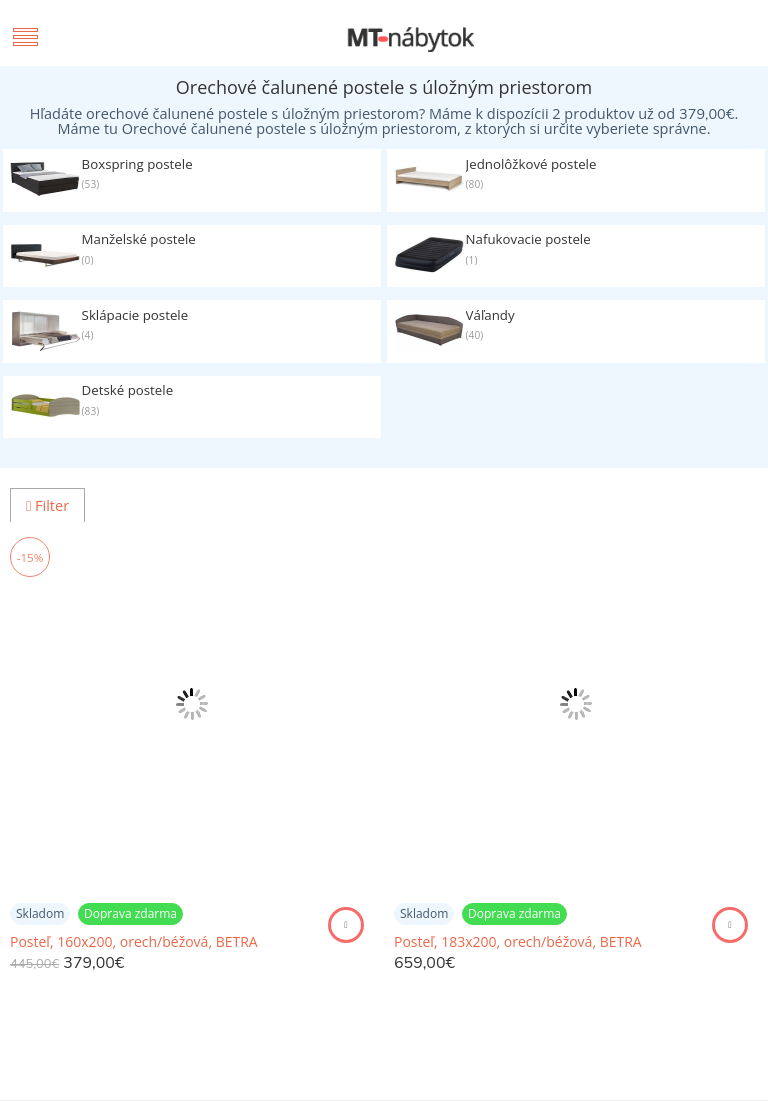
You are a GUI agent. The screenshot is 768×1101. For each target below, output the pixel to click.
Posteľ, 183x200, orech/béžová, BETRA (518, 942)
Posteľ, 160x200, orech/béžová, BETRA (134, 942)
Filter (47, 505)
